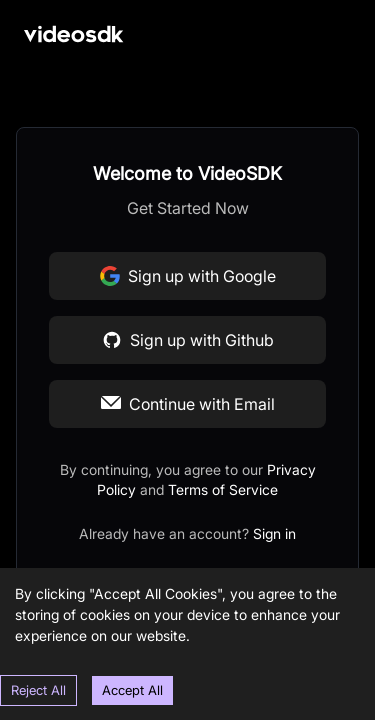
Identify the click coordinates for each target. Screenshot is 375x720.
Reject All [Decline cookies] (38, 690)
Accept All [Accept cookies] (132, 690)
